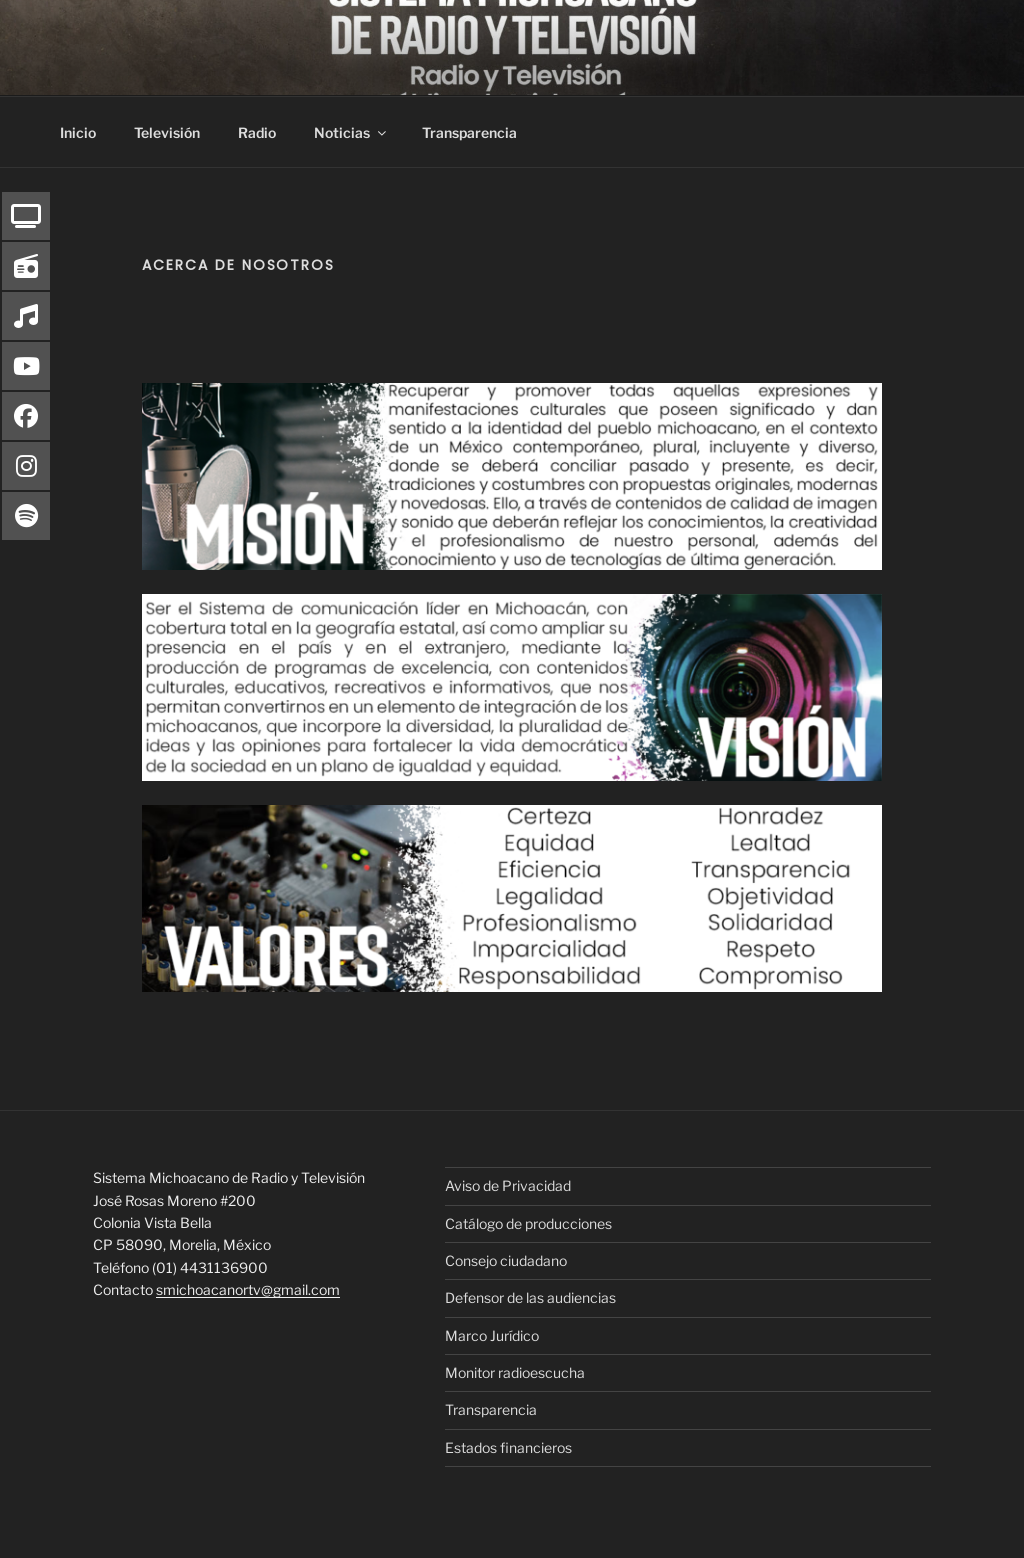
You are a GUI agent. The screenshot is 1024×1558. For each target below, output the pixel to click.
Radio (257, 132)
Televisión (167, 132)
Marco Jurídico (492, 1335)
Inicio (78, 132)
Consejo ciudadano (506, 1260)
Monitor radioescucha (515, 1372)
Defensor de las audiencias (530, 1297)
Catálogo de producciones (528, 1223)
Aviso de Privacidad (508, 1185)
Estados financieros (508, 1447)
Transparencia (469, 132)
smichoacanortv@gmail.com (248, 1289)
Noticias (351, 132)
